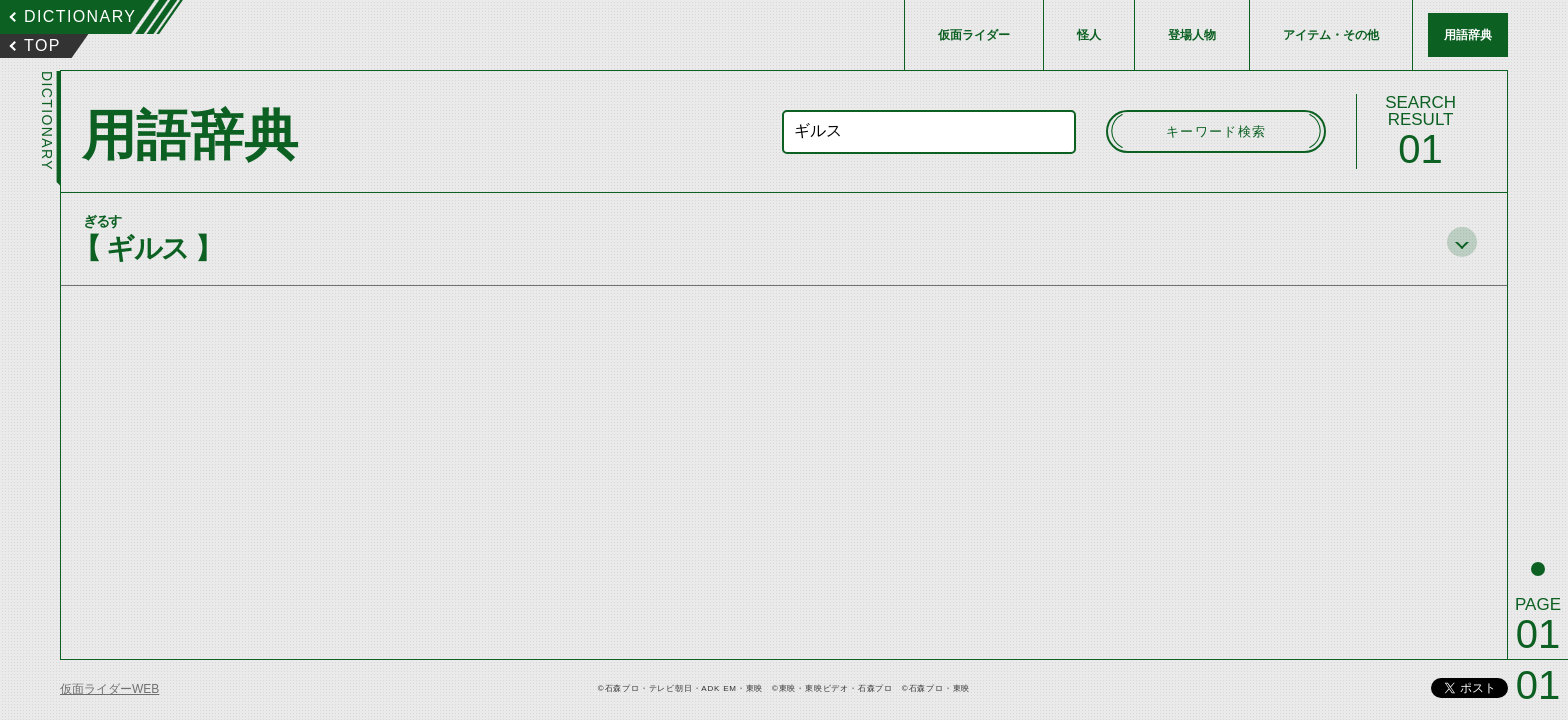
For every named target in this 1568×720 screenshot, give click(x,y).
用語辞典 (1468, 35)
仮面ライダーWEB (109, 689)
